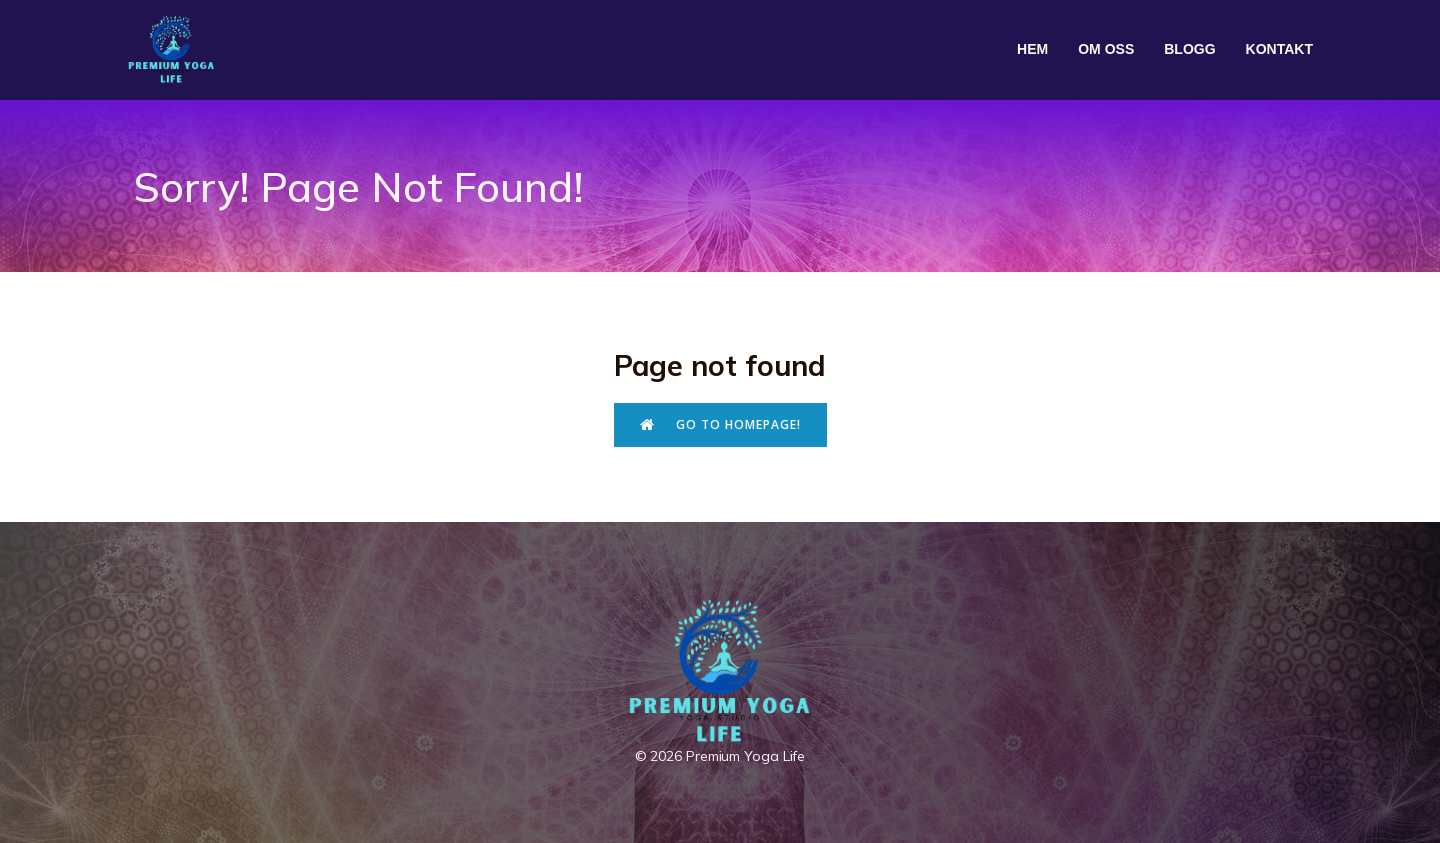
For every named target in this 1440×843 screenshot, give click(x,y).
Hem (1032, 49)
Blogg (1189, 49)
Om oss (1106, 49)
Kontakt (1279, 49)
